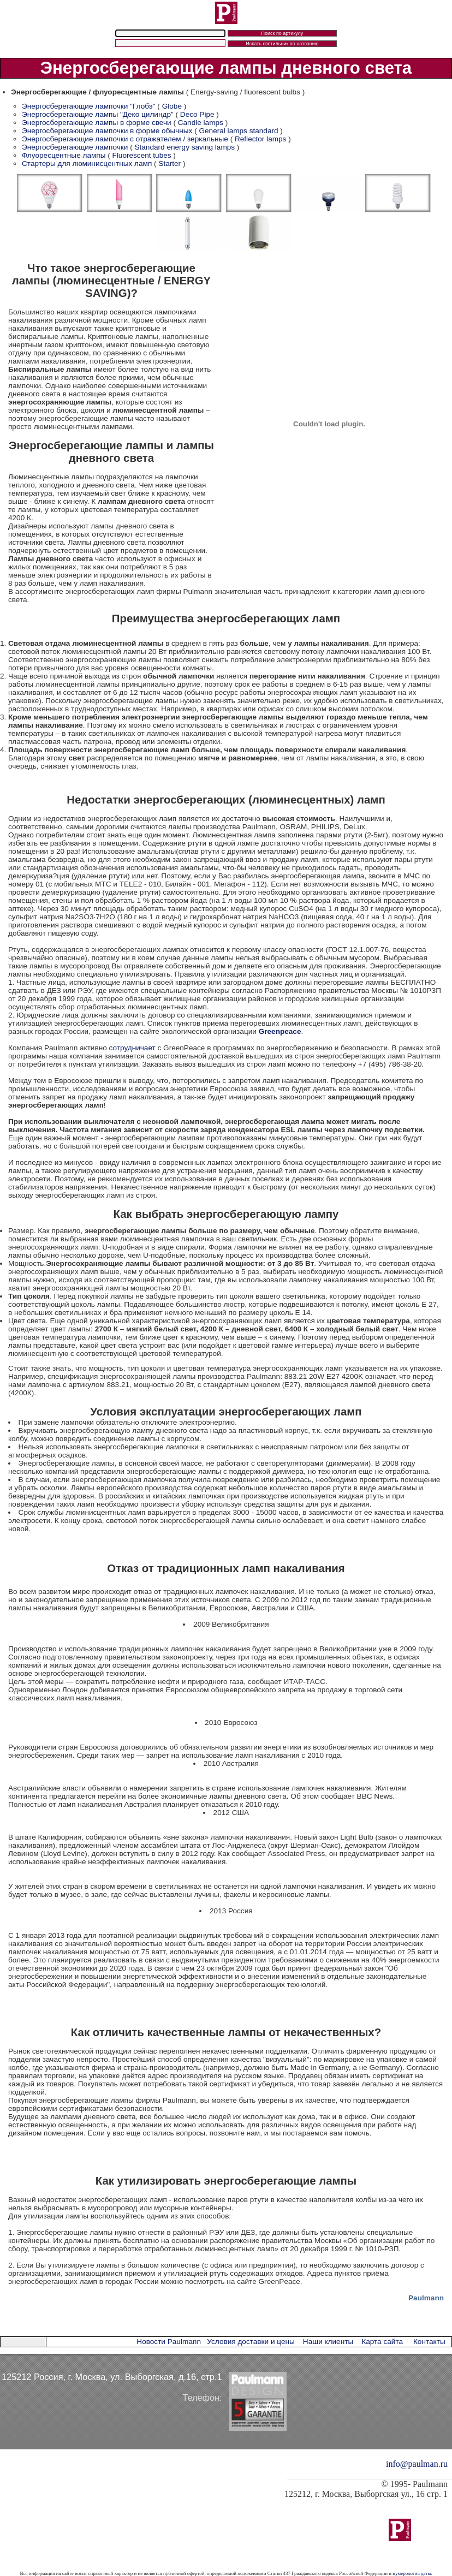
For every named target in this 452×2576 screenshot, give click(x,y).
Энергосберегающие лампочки (76, 147)
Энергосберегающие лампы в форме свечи (96, 122)
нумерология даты (411, 2573)
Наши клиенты (328, 2341)
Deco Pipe (197, 114)
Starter (169, 163)
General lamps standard (238, 131)
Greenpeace (280, 1031)
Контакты (429, 2341)
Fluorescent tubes (141, 155)
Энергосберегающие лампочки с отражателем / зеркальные (125, 139)
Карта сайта (382, 2341)
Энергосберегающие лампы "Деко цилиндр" (98, 114)
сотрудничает (132, 1048)
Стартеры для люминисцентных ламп (87, 163)
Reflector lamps (260, 139)
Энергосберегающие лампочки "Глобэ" (89, 106)
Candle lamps (200, 122)
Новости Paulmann (168, 2341)
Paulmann (426, 2298)
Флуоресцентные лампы (63, 155)
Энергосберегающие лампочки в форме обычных (108, 131)
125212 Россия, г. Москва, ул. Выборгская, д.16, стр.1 (112, 2377)
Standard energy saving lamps (184, 147)
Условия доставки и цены (250, 2341)
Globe (172, 106)
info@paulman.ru (417, 2463)
